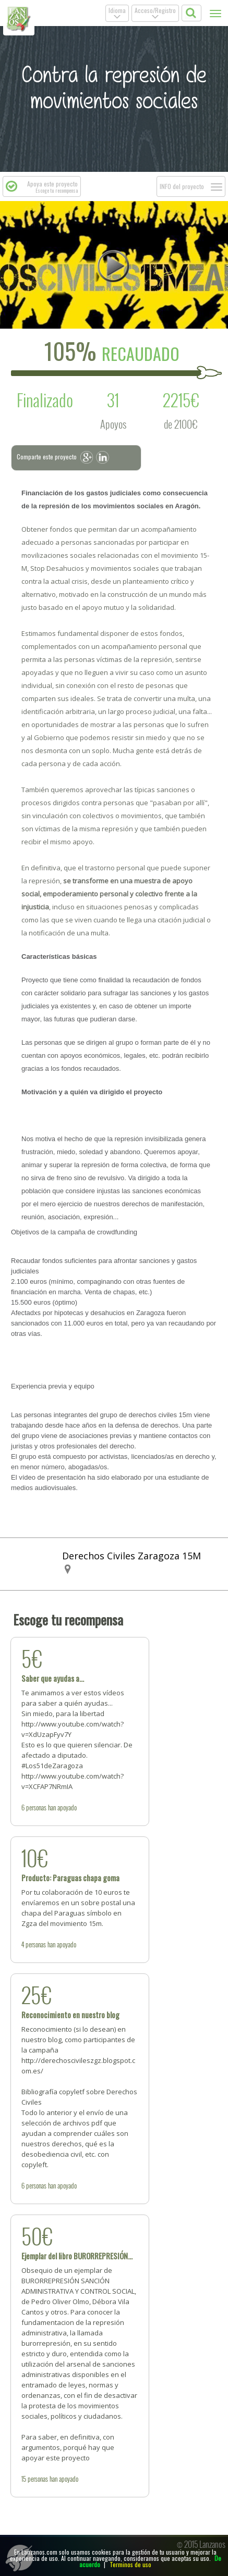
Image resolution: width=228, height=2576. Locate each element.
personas (36, 1807)
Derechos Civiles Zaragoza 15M (131, 1555)
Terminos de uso (130, 2564)
